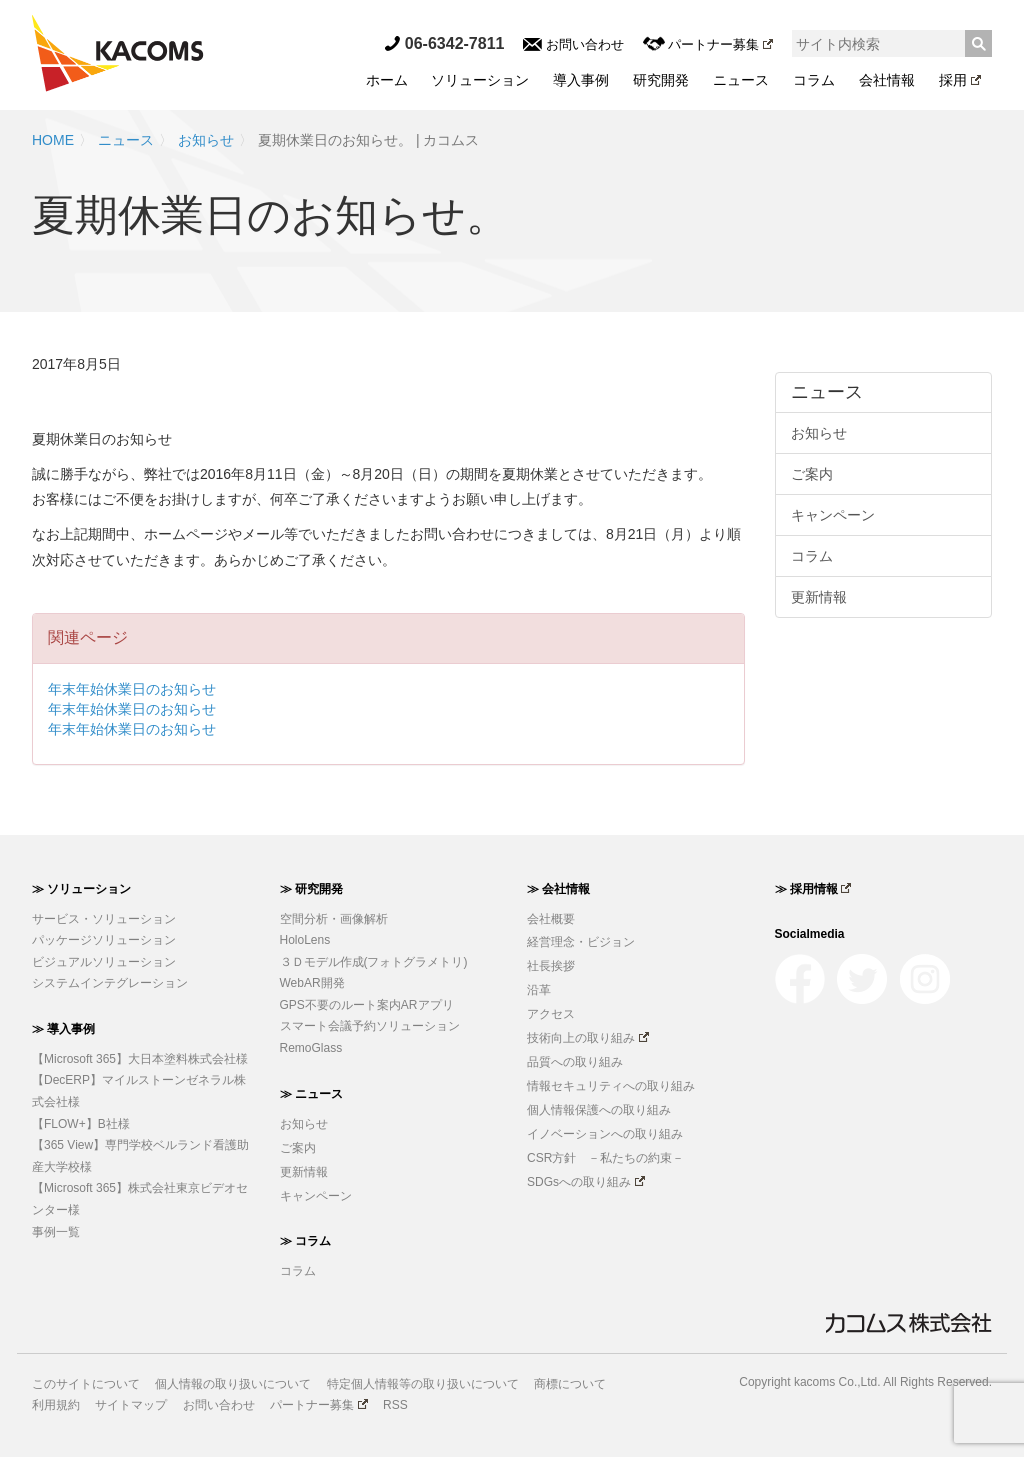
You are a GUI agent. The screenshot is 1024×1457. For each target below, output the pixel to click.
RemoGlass (311, 1048)
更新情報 (819, 597)
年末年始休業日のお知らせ (132, 689)
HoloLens (305, 940)
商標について (570, 1384)
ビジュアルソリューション (104, 962)
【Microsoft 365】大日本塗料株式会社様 (140, 1059)
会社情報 (887, 80)
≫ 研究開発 (311, 889)
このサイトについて (86, 1384)
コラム (814, 80)
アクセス (551, 1014)
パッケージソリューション (104, 940)
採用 (960, 80)
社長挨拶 (551, 966)
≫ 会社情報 (558, 889)
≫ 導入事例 (63, 1029)
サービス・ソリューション (104, 919)
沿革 (539, 990)
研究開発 (661, 80)
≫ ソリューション (81, 889)
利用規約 (56, 1405)
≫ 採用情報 (813, 889)
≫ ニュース (311, 1094)
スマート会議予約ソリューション (370, 1026)
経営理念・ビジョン (581, 942)
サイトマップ (131, 1405)
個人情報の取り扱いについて (233, 1384)
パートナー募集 (708, 44)
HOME (53, 140)
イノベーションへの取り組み (605, 1134)
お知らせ (206, 140)
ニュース (741, 80)
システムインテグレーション (110, 983)
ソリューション (480, 80)
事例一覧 (56, 1232)
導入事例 (581, 80)
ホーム (387, 80)
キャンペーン (833, 515)
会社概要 (551, 919)
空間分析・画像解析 (334, 919)
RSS (395, 1405)
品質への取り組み (575, 1062)
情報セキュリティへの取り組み (611, 1086)
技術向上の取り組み (588, 1038)
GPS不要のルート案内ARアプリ (367, 1005)
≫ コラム (305, 1241)
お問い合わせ (573, 44)
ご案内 (812, 474)
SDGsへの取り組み (586, 1182)
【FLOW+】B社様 (81, 1124)
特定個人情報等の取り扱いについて (423, 1384)
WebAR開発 (312, 983)
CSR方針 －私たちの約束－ (605, 1158)
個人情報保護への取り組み (599, 1110)
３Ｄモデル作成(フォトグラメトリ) (374, 962)
